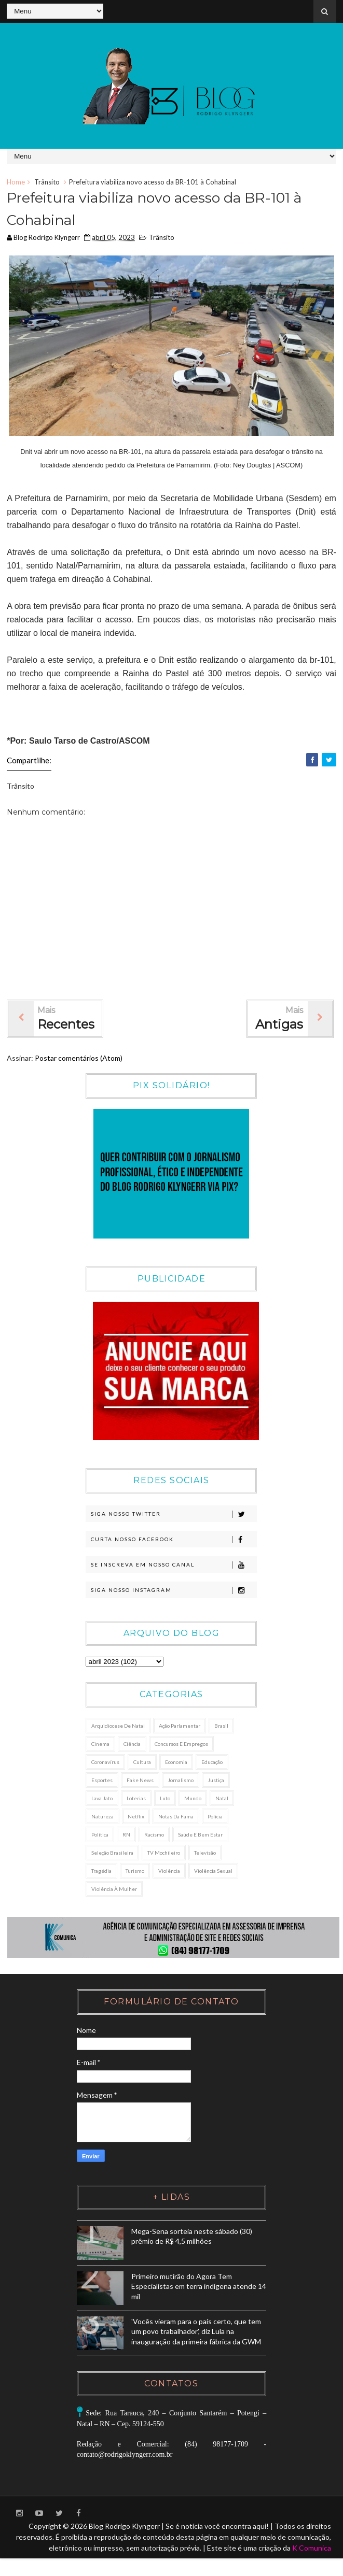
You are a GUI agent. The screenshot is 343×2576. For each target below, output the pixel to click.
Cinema (100, 1745)
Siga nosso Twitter (173, 1515)
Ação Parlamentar (179, 1727)
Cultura (142, 1763)
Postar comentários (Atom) (78, 1059)
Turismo (135, 1872)
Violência (169, 1872)
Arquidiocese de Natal (118, 1727)
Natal (221, 1799)
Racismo (154, 1835)
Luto (165, 1799)
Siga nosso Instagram (173, 1592)
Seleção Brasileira (112, 1854)
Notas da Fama (176, 1817)
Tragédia (101, 1872)
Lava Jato (102, 1799)
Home (16, 182)
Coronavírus (105, 1763)
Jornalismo (181, 1781)
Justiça (216, 1781)
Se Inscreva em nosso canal (173, 1566)
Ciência (132, 1745)
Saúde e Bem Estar (200, 1835)
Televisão (205, 1854)
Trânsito (47, 182)
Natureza (102, 1817)
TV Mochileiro (163, 1854)
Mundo (192, 1799)
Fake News (140, 1781)
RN (126, 1835)
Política (99, 1835)
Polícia (215, 1817)
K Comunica (311, 2558)
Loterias (136, 1799)
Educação (212, 1763)
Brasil (221, 1727)
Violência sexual (213, 1872)
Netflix (136, 1817)
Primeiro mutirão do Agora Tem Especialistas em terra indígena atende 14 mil (189, 2287)
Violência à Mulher (114, 1890)
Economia (176, 1763)
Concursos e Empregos (181, 1745)
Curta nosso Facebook (173, 1541)
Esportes (102, 1781)
